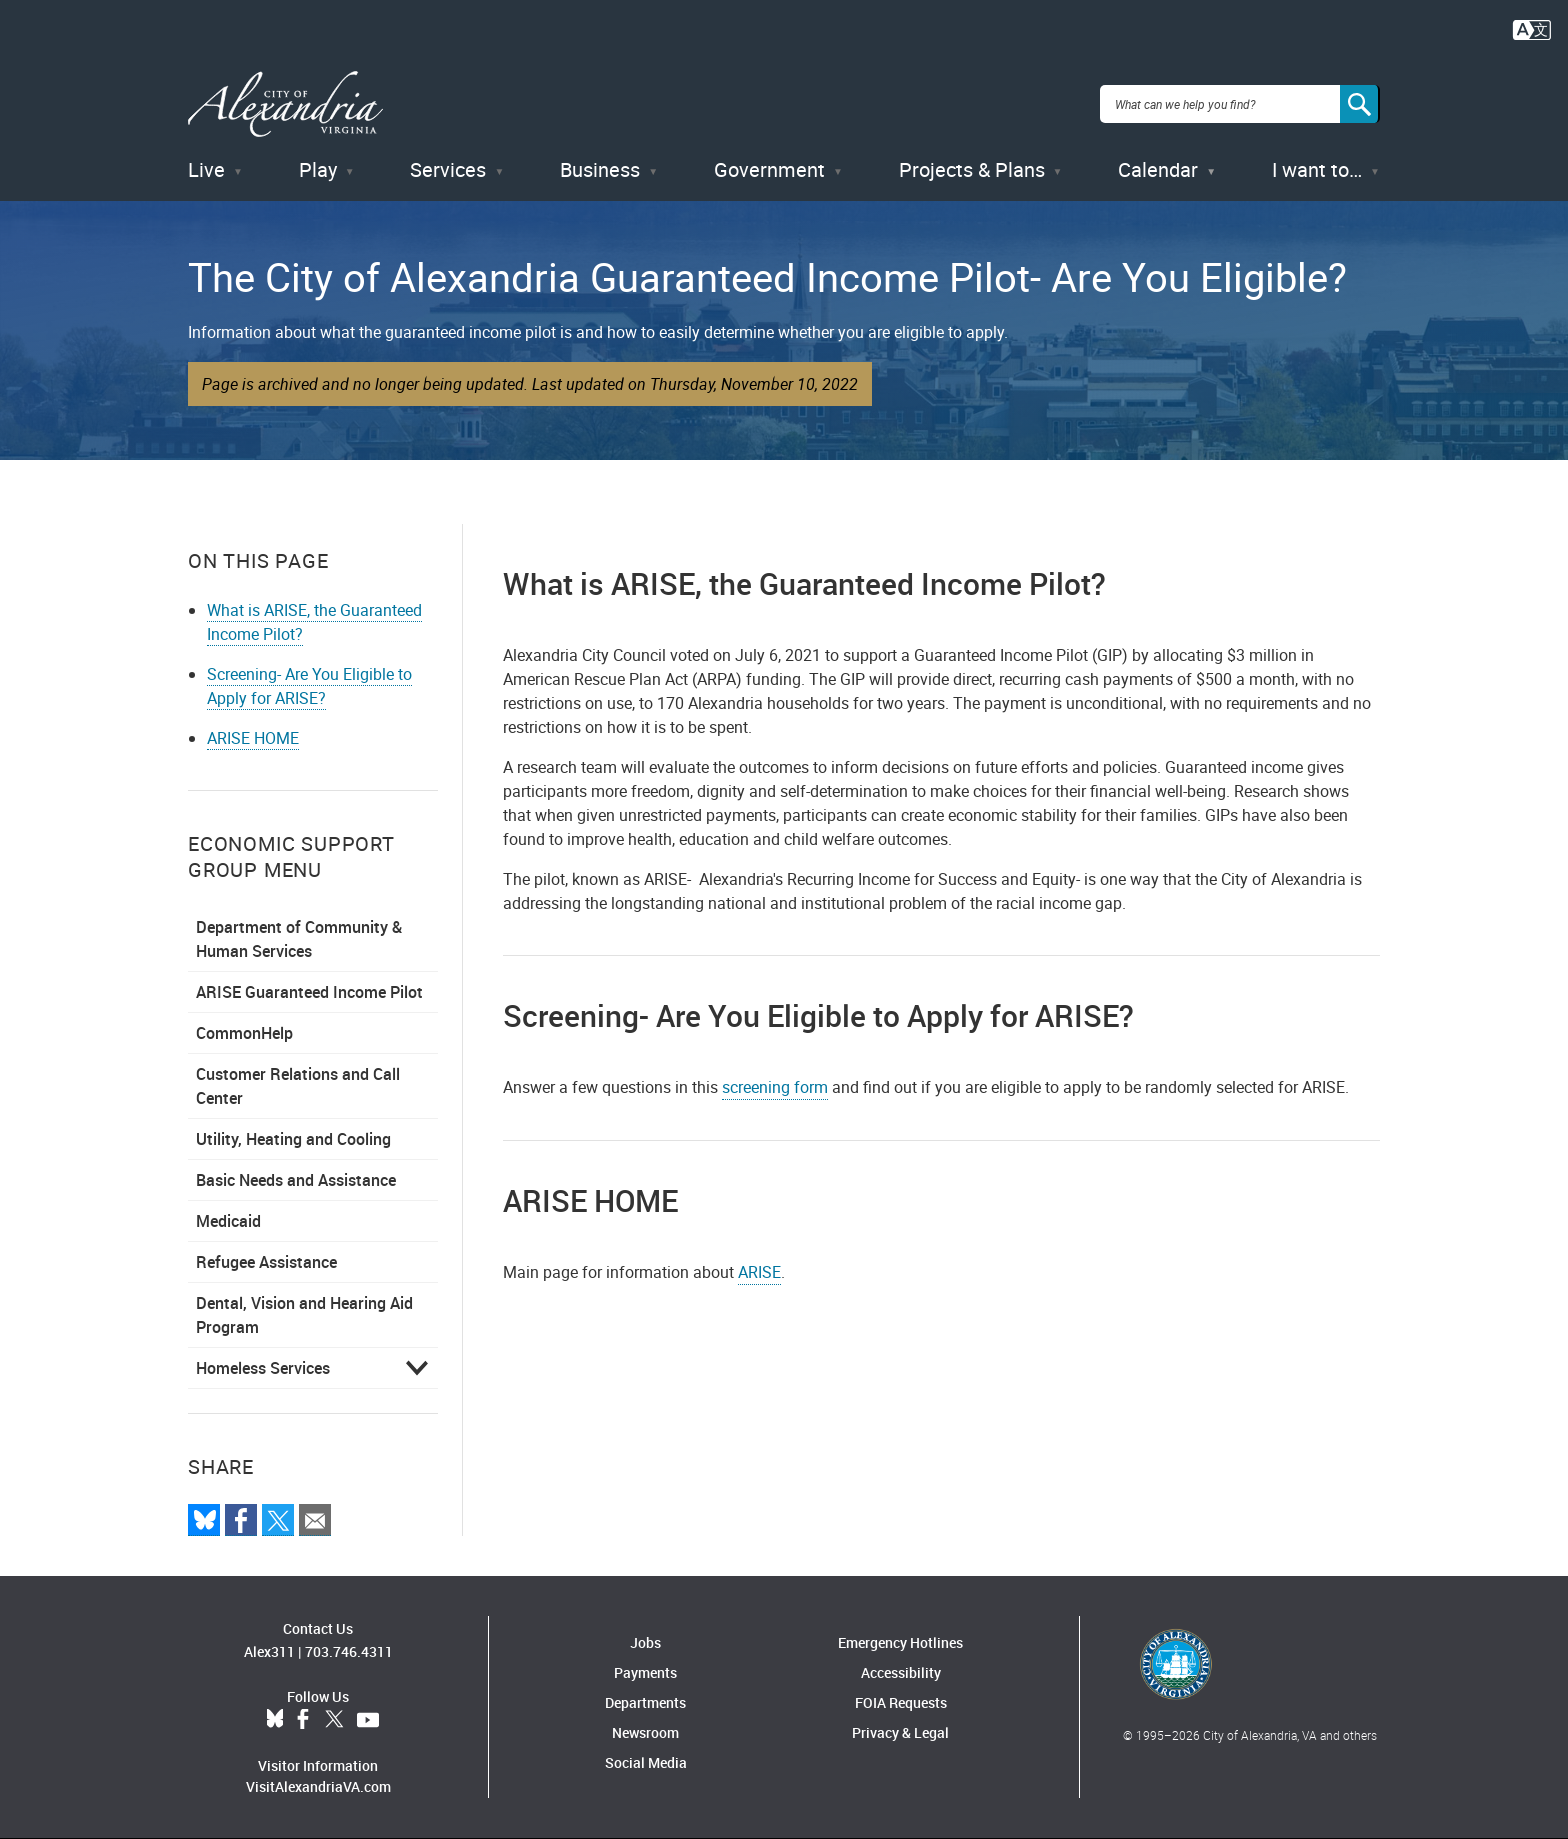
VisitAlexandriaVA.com (318, 1786)
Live (206, 169)
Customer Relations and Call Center (298, 1086)
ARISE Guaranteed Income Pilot (309, 992)
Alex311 (269, 1651)
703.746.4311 (349, 1651)
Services (448, 169)
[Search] (1360, 104)
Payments (645, 1672)
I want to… (1317, 169)
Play (318, 169)
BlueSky (275, 1720)
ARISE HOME (253, 738)
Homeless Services (263, 1368)
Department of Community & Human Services (299, 939)
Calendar (1158, 169)
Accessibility (901, 1672)
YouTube (368, 1720)
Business (600, 169)
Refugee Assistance (266, 1262)
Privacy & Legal (900, 1732)
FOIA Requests (901, 1702)
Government (769, 169)
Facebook (303, 1720)
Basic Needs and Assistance (296, 1180)
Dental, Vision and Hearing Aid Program (304, 1315)
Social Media (646, 1762)
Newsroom (645, 1732)
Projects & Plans (972, 169)
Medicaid (228, 1221)
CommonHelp (244, 1033)
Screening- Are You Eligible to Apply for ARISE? (309, 686)
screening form (775, 1087)
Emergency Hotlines (900, 1642)
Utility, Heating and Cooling (293, 1139)
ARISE (759, 1272)
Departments (645, 1702)
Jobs (645, 1642)
